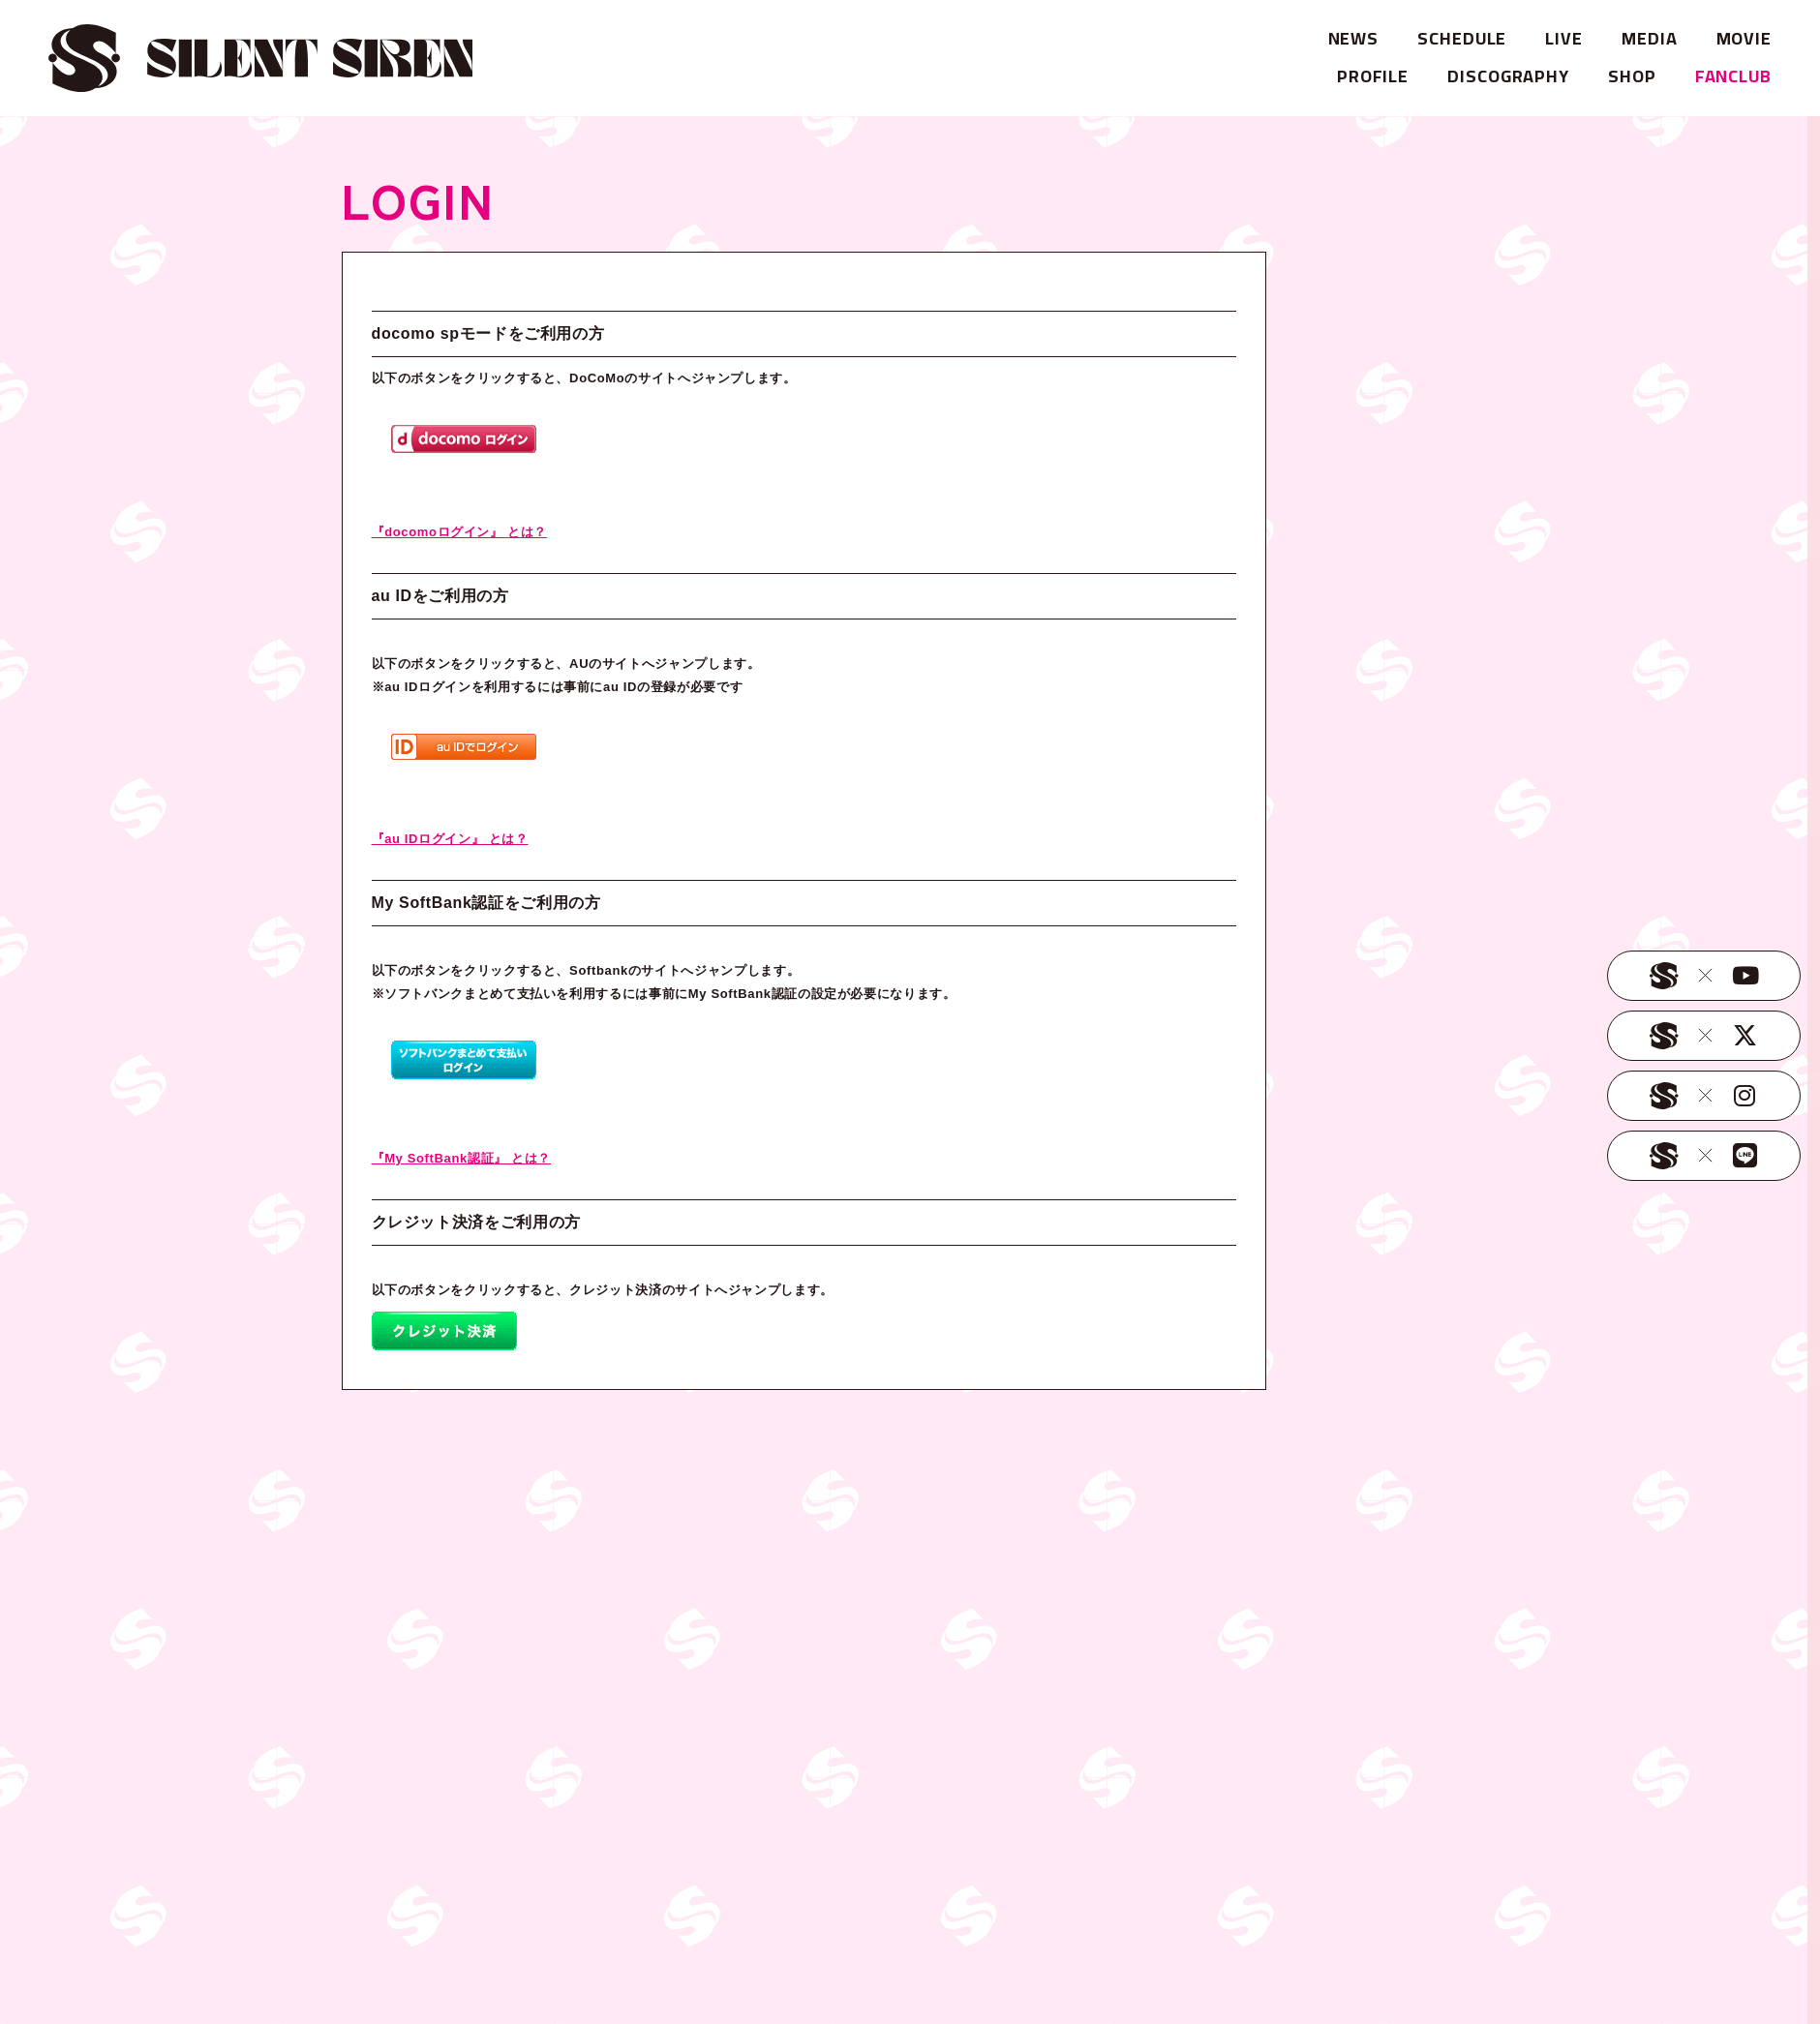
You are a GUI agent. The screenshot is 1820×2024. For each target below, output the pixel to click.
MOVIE (1744, 38)
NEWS (1354, 38)
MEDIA (1650, 38)
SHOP (1632, 76)
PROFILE (1373, 76)
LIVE (1564, 38)
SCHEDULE (1461, 38)
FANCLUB (1733, 76)
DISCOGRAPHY (1508, 76)
